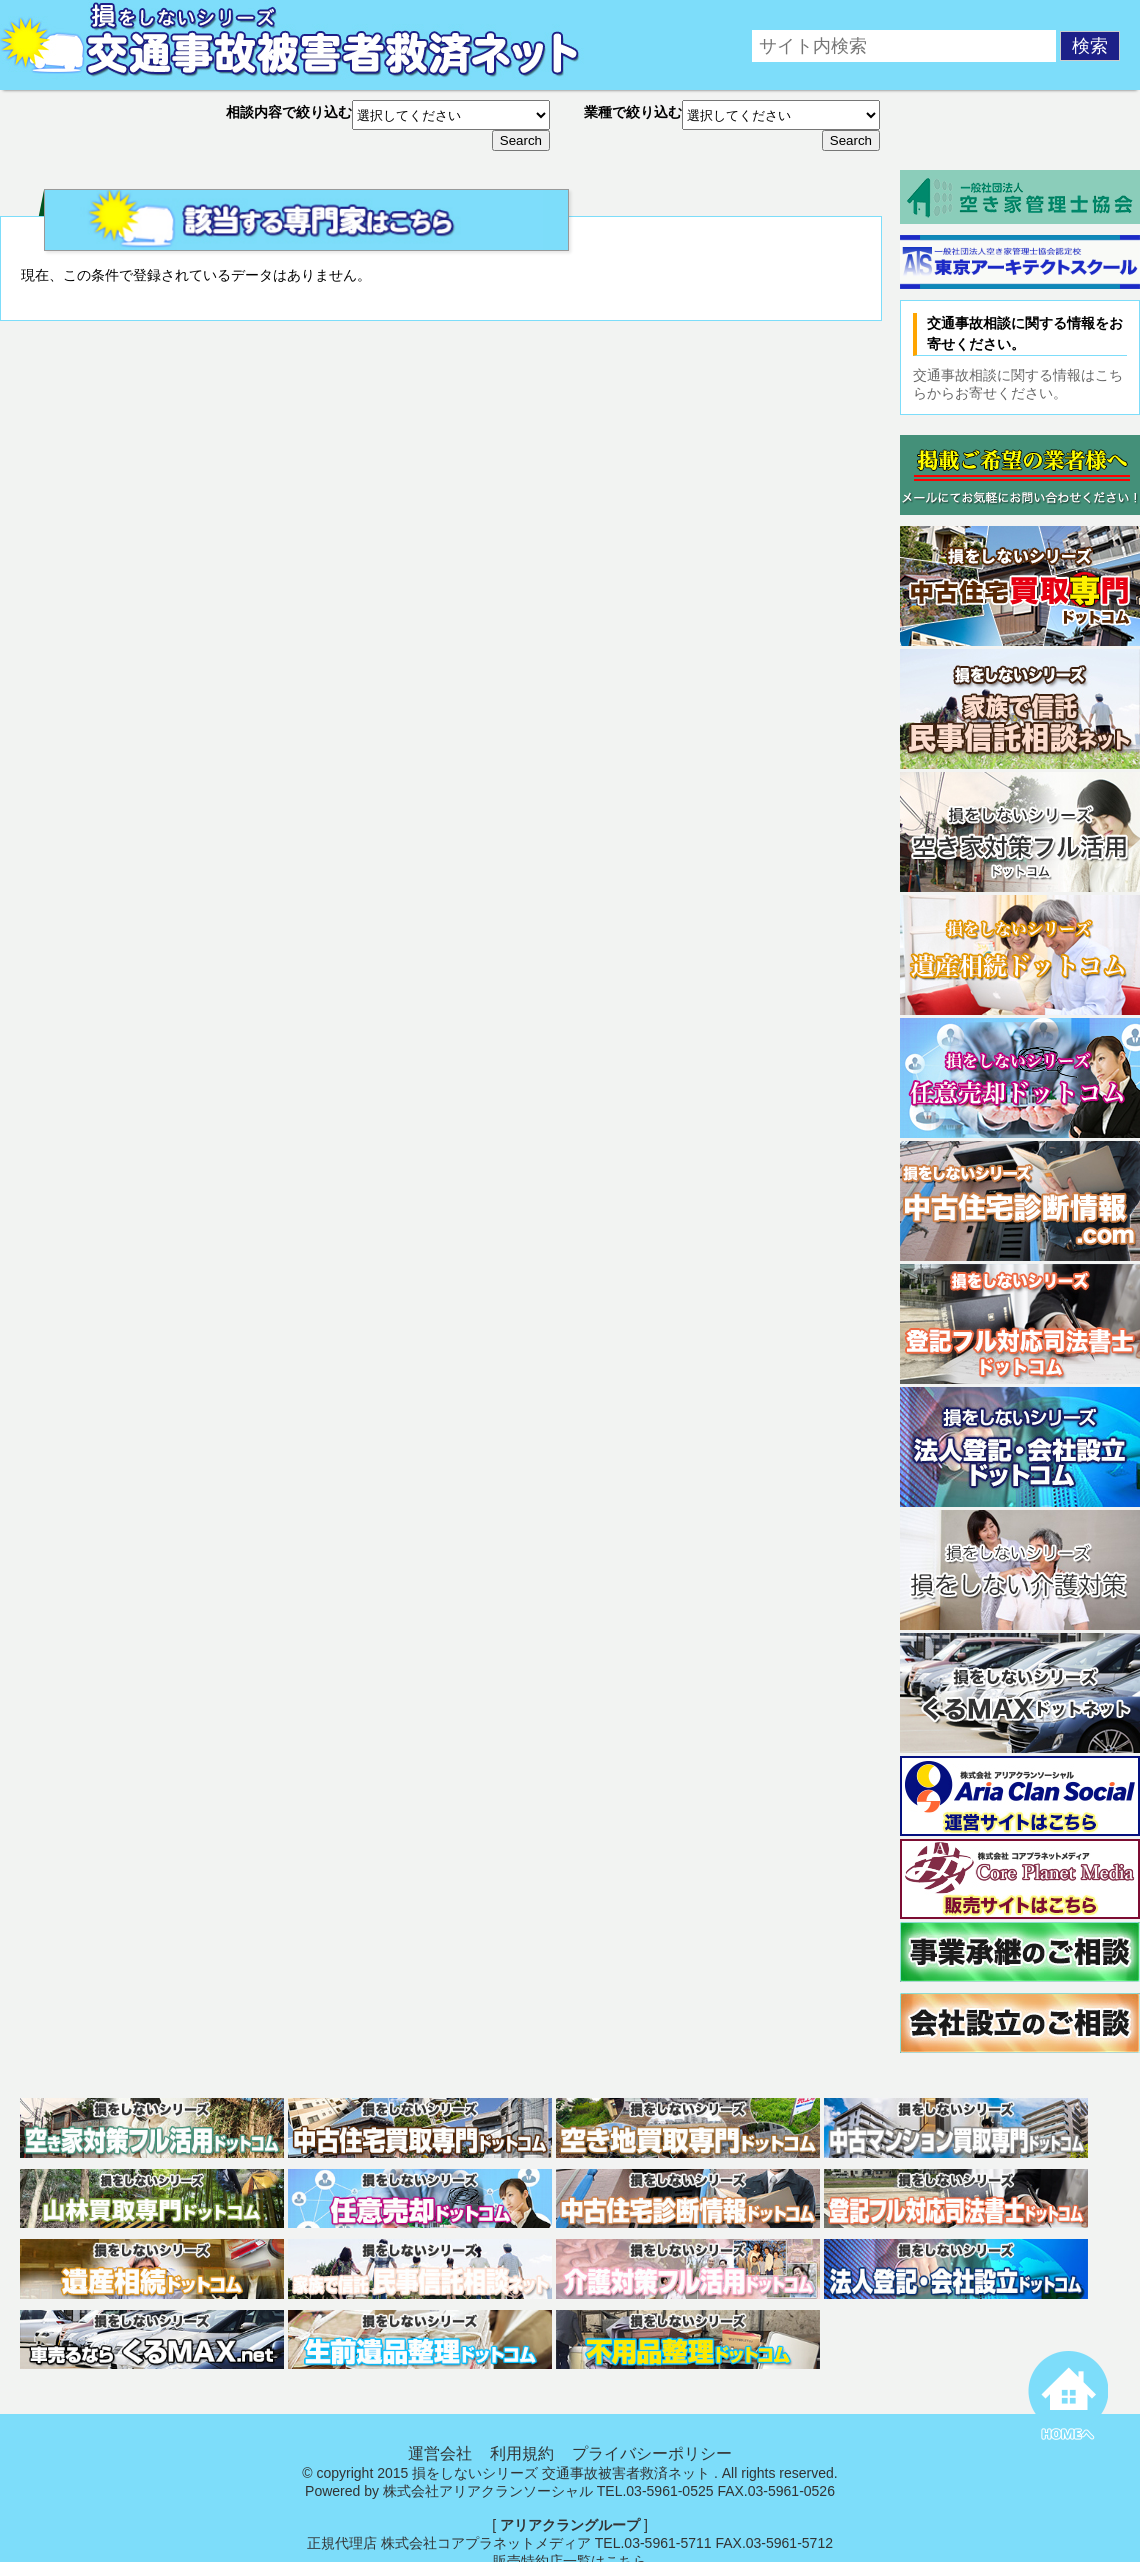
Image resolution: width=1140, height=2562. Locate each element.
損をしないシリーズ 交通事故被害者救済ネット (561, 2473)
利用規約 (522, 2453)
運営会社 (440, 2453)
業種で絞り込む (633, 112)
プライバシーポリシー (652, 2453)
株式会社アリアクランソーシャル (488, 2491)
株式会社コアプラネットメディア (486, 2543)
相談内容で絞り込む (289, 112)
